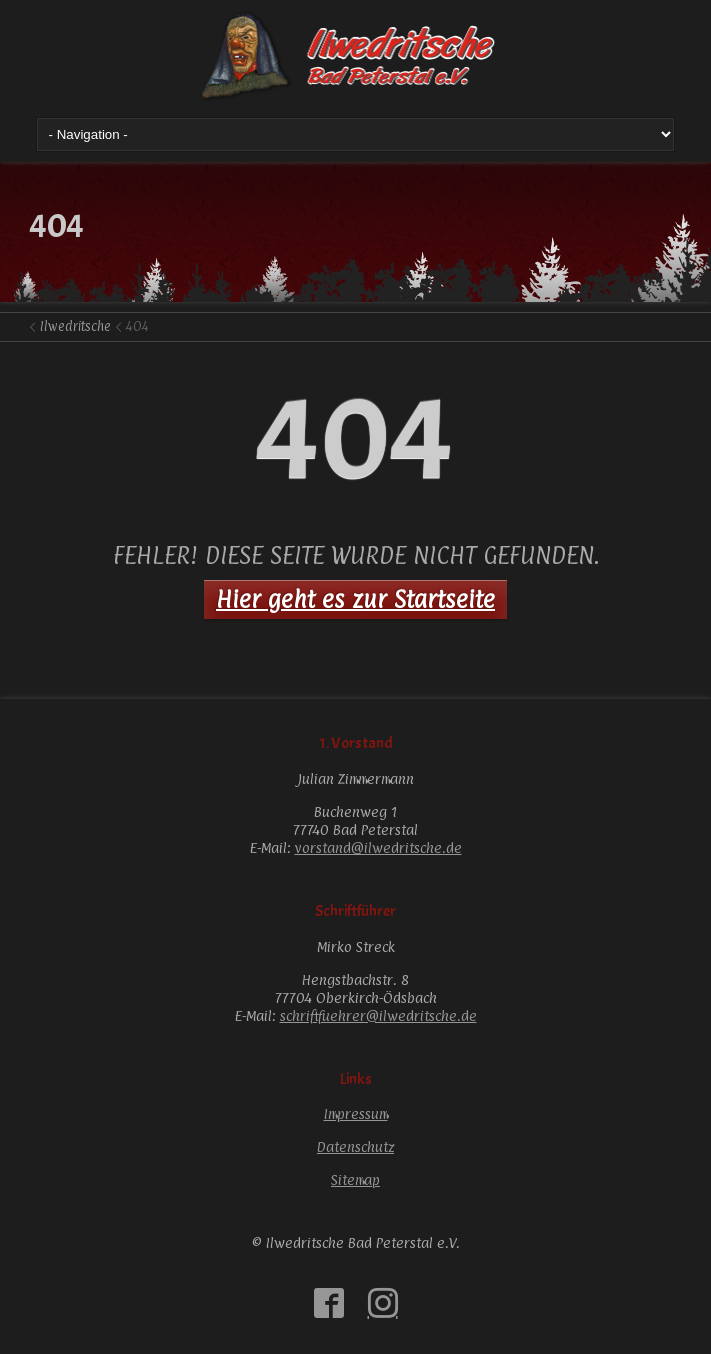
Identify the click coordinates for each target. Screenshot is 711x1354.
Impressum (356, 1113)
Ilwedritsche (75, 326)
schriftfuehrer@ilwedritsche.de (378, 1015)
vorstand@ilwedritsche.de (378, 847)
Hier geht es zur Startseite (355, 599)
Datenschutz (355, 1146)
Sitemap (355, 1179)
